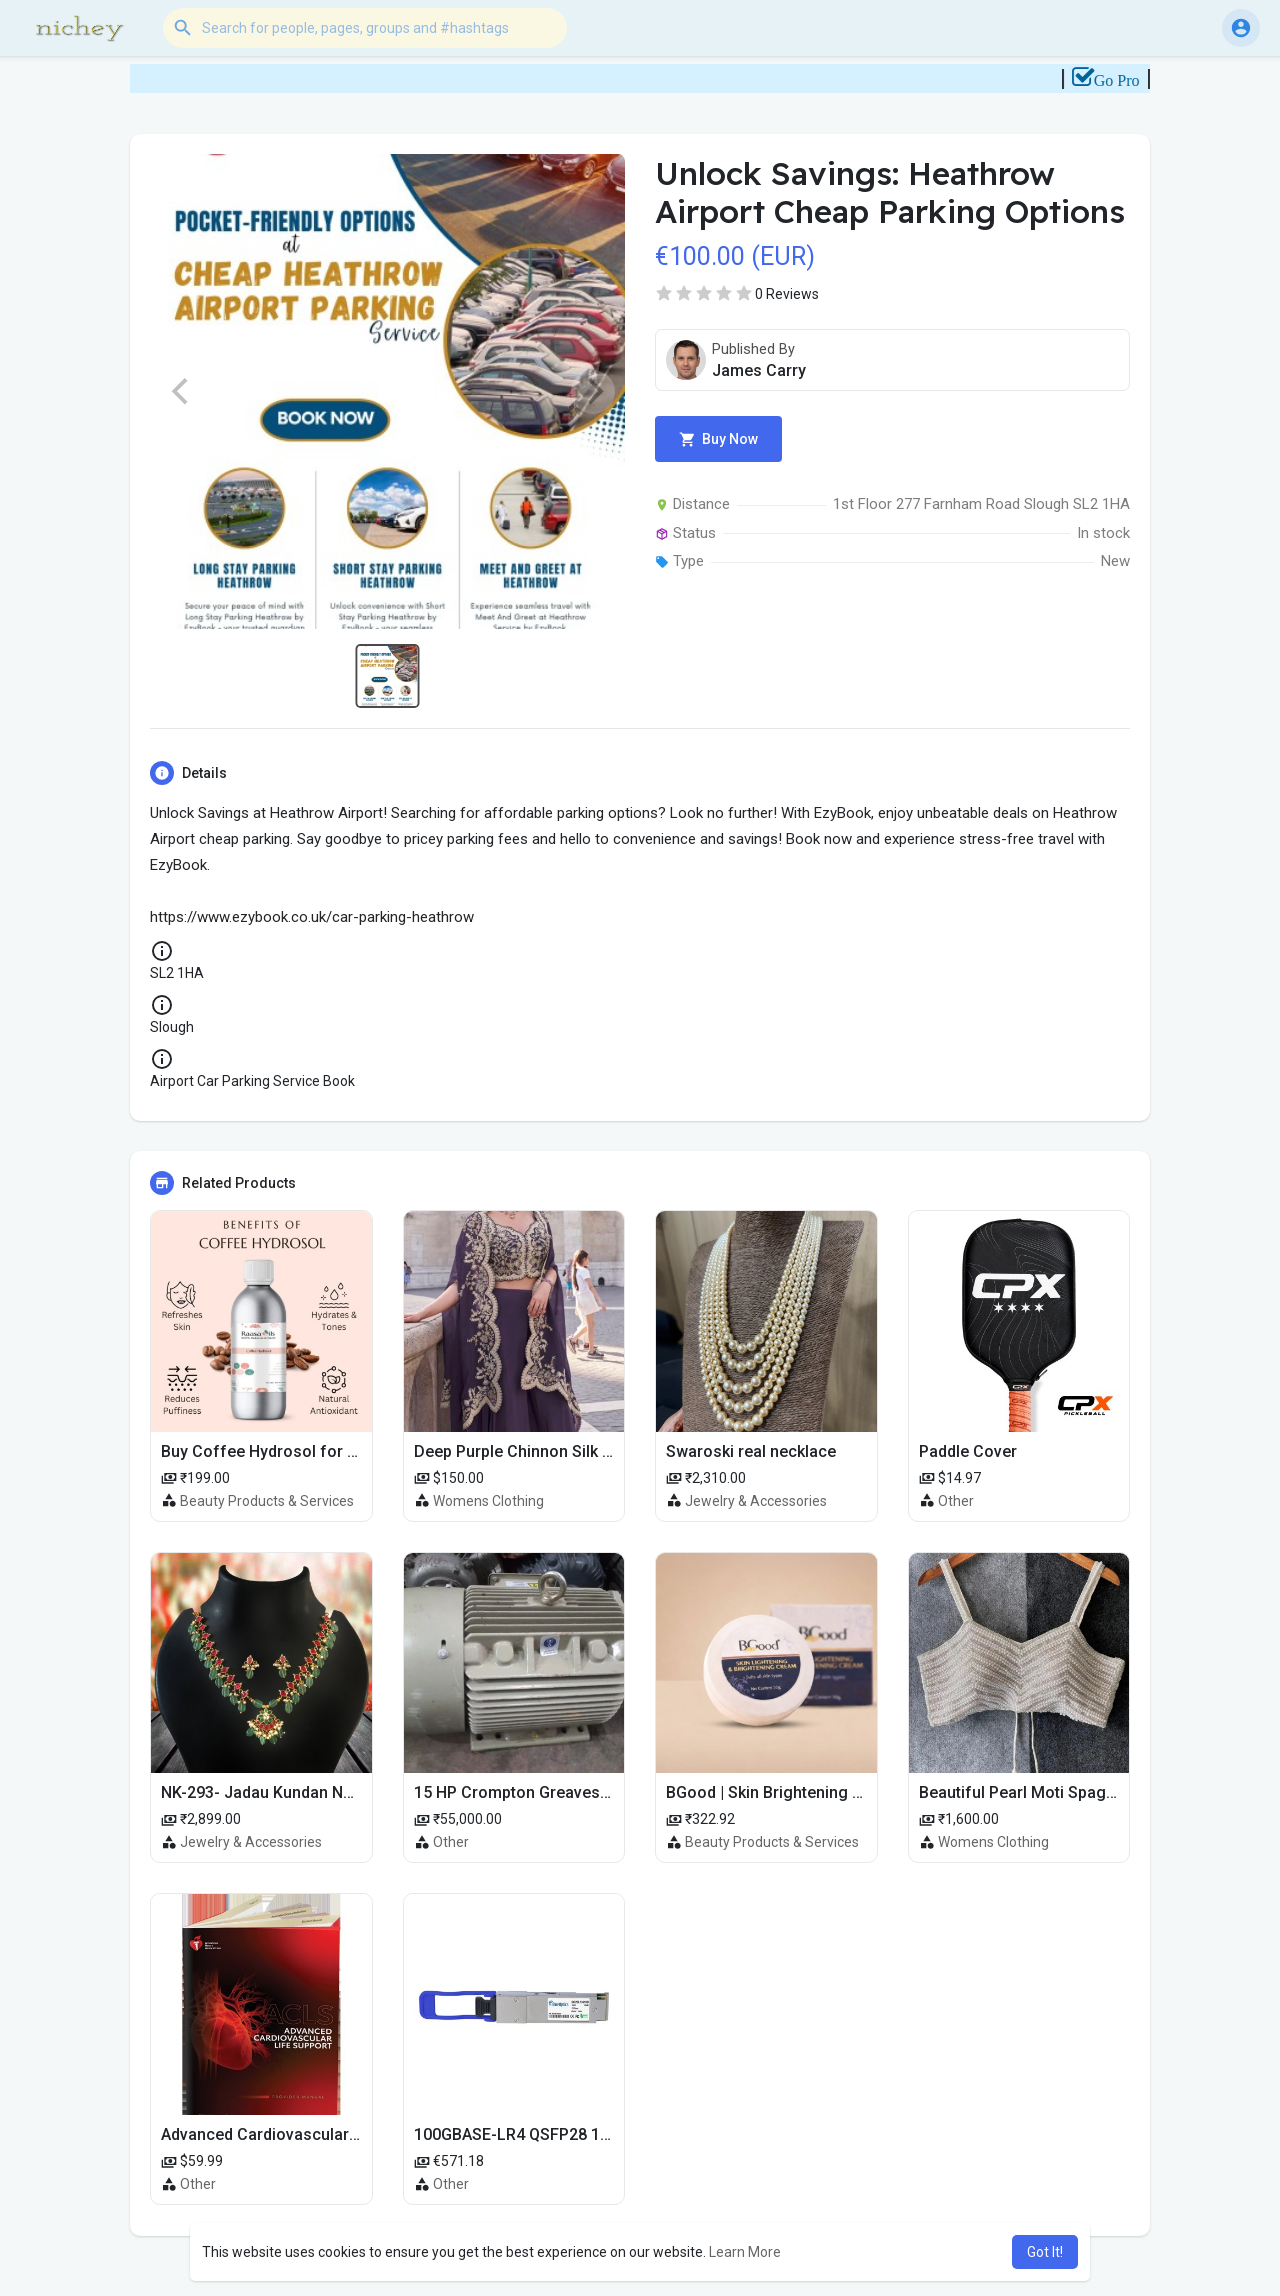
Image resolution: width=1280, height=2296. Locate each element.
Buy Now (718, 439)
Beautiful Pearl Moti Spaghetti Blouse (1056, 1792)
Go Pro (1132, 80)
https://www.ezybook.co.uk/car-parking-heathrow (312, 917)
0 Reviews (787, 294)
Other (956, 1501)
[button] (365, 28)
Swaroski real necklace (751, 1451)
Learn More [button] (745, 2252)
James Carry (759, 370)
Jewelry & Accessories (756, 1501)
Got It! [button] (1045, 2252)
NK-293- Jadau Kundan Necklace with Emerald (329, 1792)
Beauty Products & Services (267, 1501)
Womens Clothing (488, 1501)
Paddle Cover (968, 1451)
